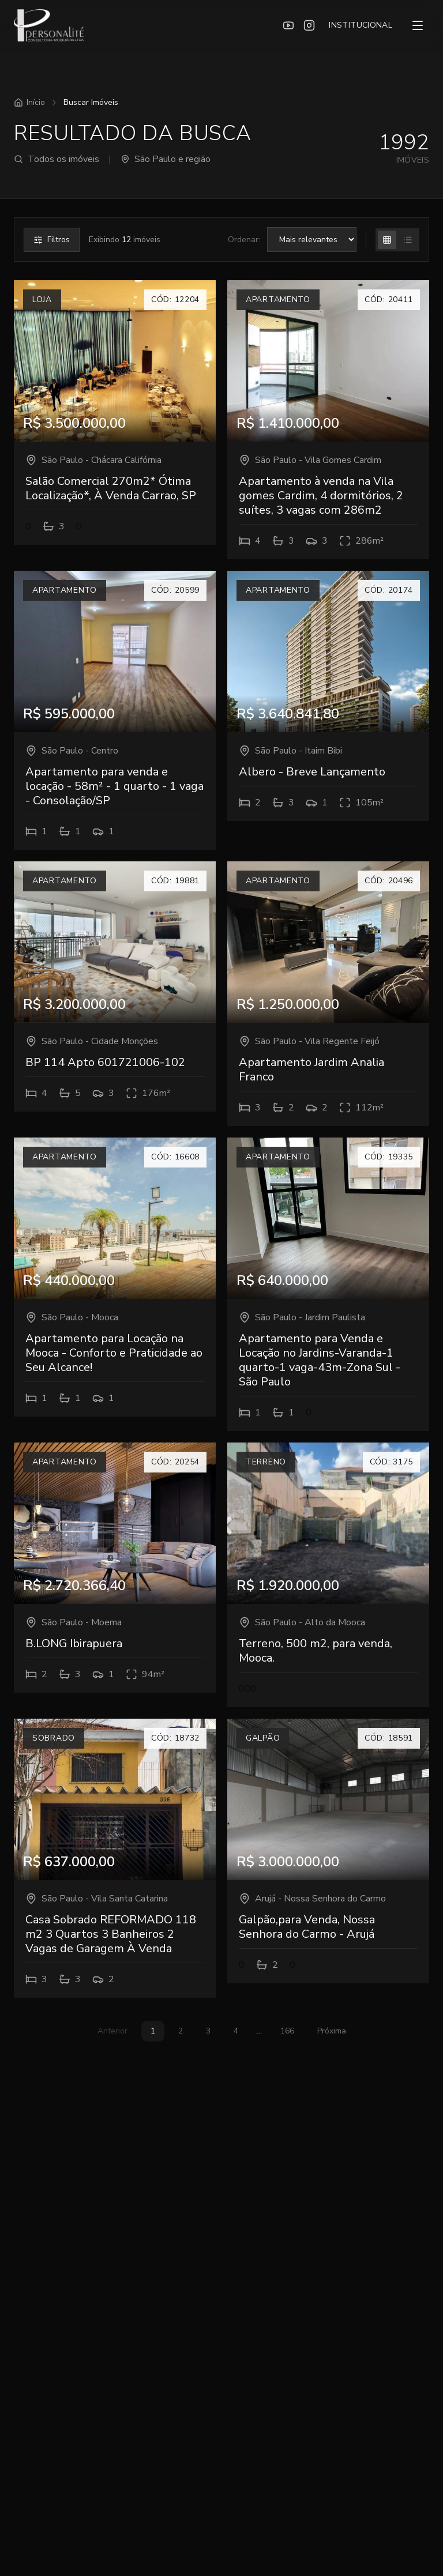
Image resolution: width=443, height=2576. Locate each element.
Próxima (331, 2030)
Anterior (112, 2030)
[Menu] (417, 25)
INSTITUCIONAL (360, 25)
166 (287, 2030)
